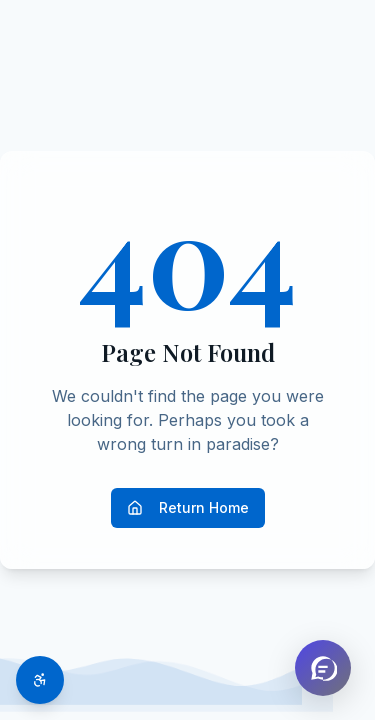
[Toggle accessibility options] (40, 680)
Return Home (188, 507)
